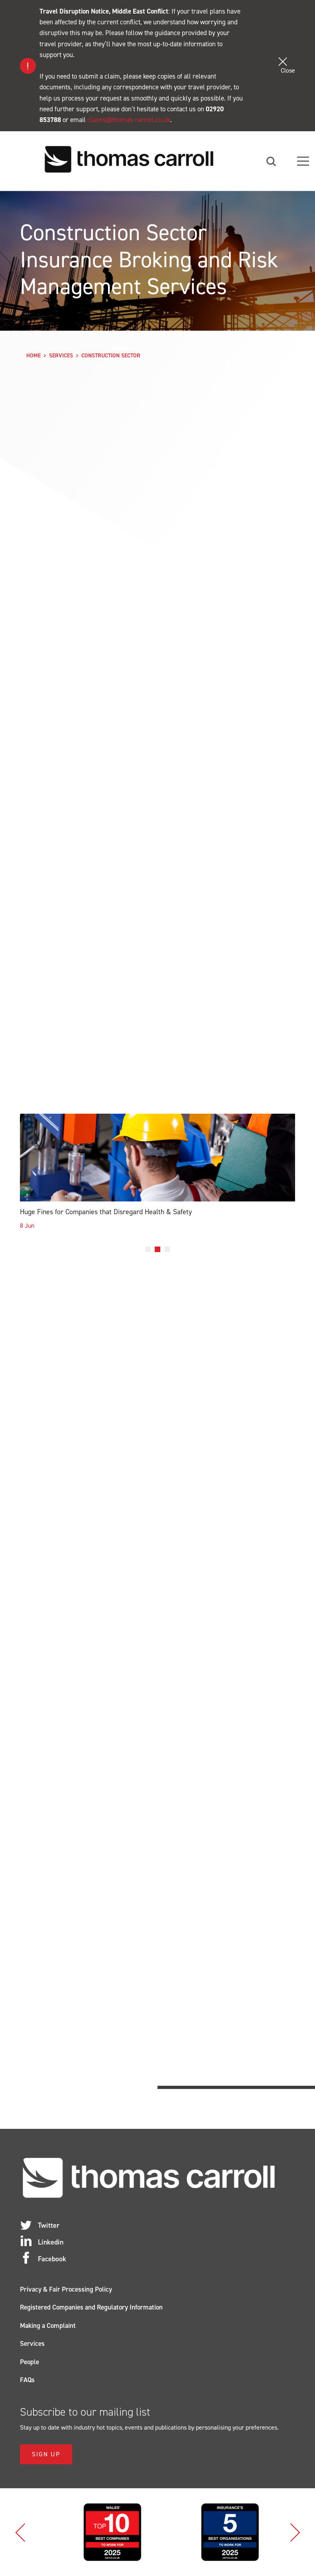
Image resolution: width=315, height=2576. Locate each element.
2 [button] (157, 1249)
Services (61, 355)
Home (33, 355)
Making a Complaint (48, 2325)
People (29, 2361)
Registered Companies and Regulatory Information (91, 2307)
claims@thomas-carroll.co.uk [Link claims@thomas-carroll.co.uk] (128, 119)
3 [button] (167, 1249)
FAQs (27, 2379)
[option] (157, 1178)
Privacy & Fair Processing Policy (66, 2289)
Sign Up (46, 2454)
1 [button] (148, 1249)
